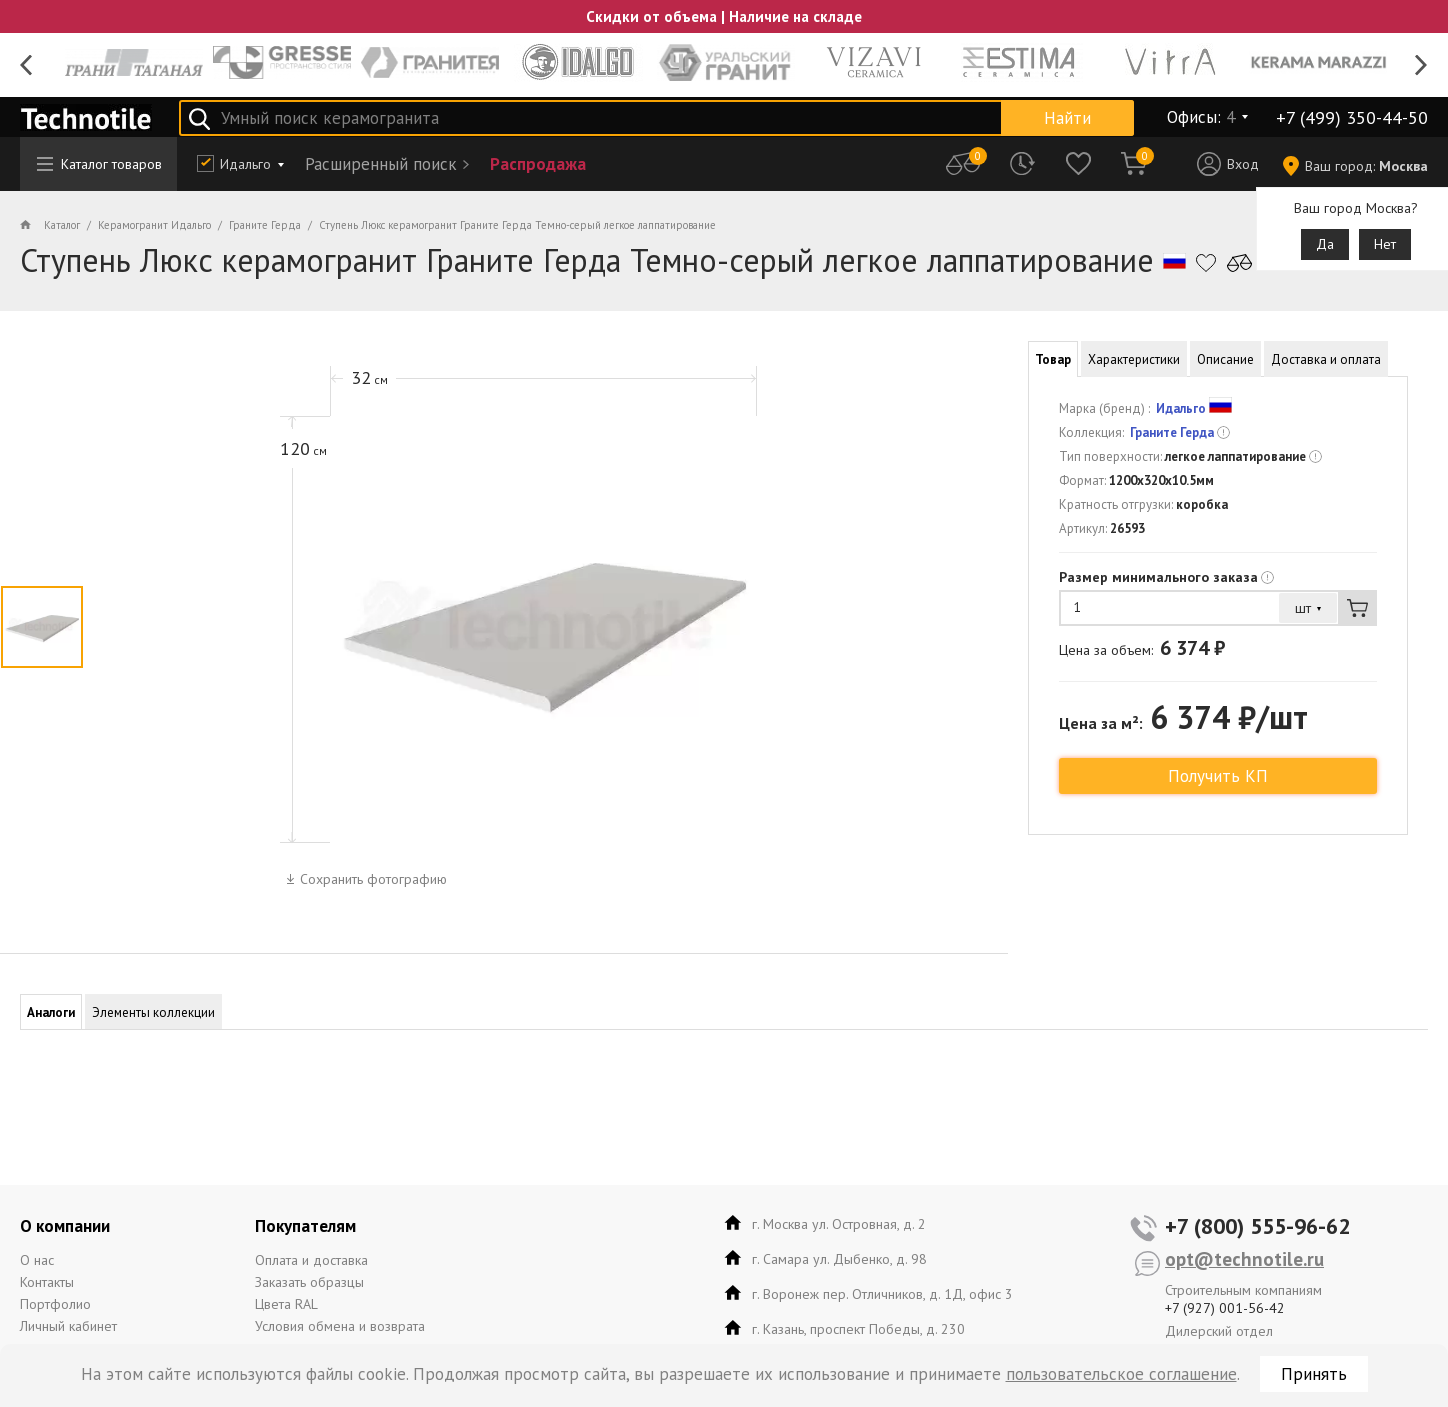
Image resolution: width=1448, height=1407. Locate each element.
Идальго (245, 164)
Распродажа (538, 164)
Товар (1053, 359)
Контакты (47, 1282)
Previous (26, 65)
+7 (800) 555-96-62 (1257, 1226)
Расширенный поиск (381, 164)
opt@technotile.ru (1244, 1259)
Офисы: (1201, 117)
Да (1325, 244)
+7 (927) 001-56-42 (1225, 1308)
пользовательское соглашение (1121, 1374)
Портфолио (55, 1304)
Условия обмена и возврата (340, 1326)
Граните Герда (1172, 432)
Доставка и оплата (1326, 359)
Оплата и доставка (311, 1260)
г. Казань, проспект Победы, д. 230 (858, 1329)
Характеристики (1134, 359)
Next (1421, 65)
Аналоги (51, 1012)
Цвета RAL (286, 1304)
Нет (1385, 244)
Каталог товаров (99, 164)
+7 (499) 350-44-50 (1352, 117)
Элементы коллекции (153, 1012)
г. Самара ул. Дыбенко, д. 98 (839, 1259)
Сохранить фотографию (373, 879)
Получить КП (1218, 776)
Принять (1314, 1374)
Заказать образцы (309, 1282)
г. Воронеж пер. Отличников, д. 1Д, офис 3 (882, 1294)
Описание (1225, 359)
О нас (37, 1260)
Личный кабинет (68, 1326)
